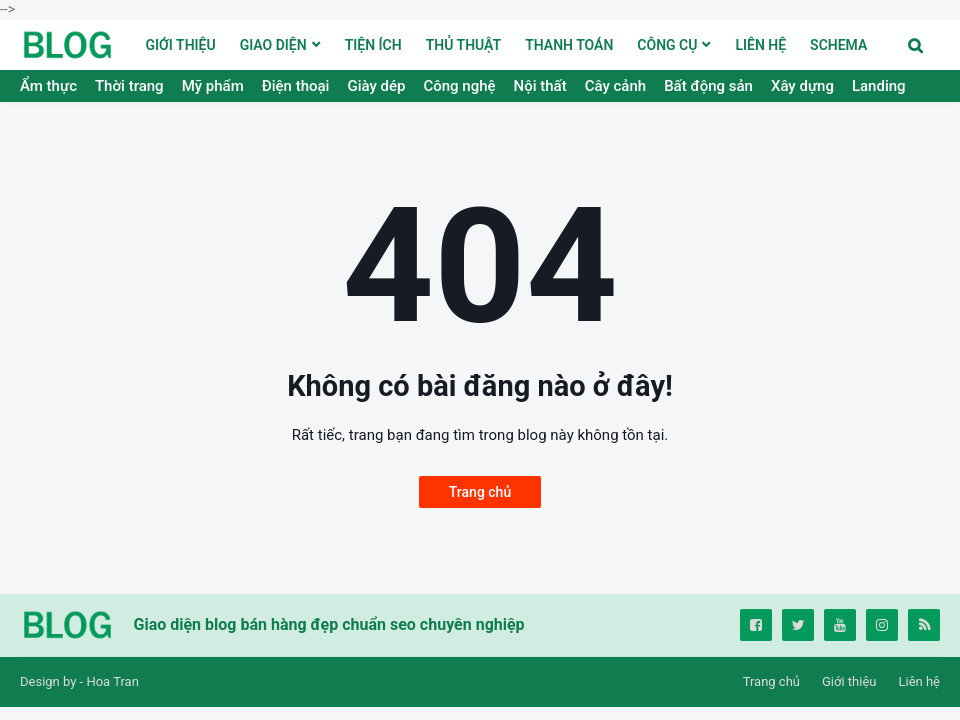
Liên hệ (919, 681)
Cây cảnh (615, 86)
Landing (879, 86)
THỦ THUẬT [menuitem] (464, 45)
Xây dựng (802, 86)
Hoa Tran (112, 681)
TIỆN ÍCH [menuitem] (373, 45)
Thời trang (129, 86)
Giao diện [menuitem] (273, 45)
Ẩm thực (48, 86)
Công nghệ (459, 86)
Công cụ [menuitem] (667, 45)
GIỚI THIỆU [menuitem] (181, 45)
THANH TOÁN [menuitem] (569, 45)
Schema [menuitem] (838, 45)
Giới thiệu (849, 681)
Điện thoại (296, 86)
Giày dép (376, 86)
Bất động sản (708, 86)
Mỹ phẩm (213, 86)
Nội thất (540, 86)
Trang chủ (480, 492)
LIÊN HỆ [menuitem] (760, 45)
